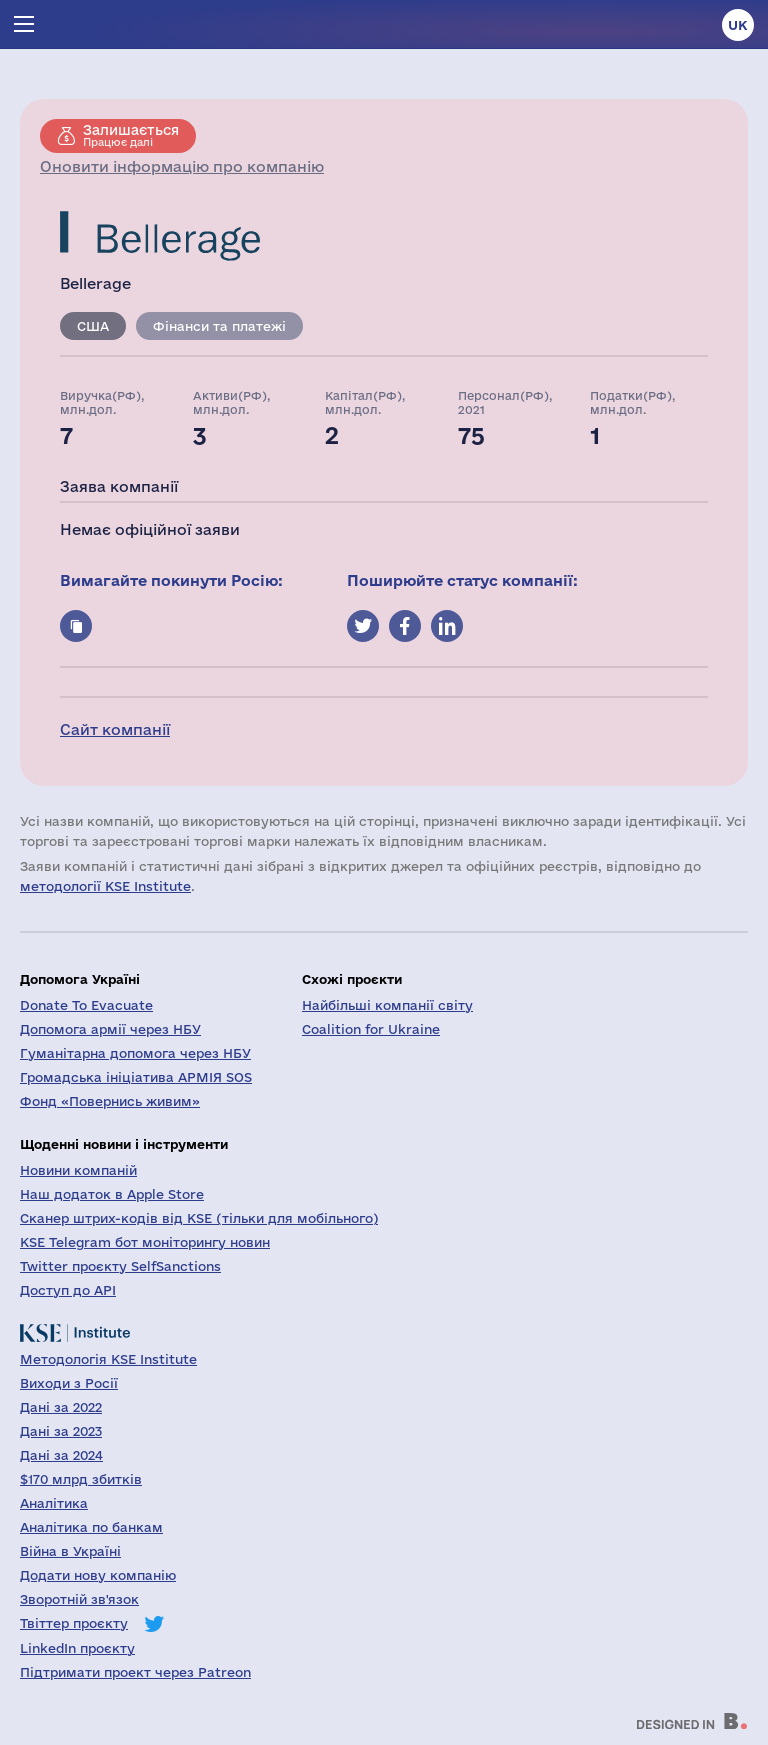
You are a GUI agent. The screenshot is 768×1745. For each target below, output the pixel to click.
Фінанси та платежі (219, 326)
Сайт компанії (115, 729)
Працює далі (131, 135)
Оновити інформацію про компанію (182, 166)
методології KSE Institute (105, 886)
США (93, 326)
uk (738, 25)
